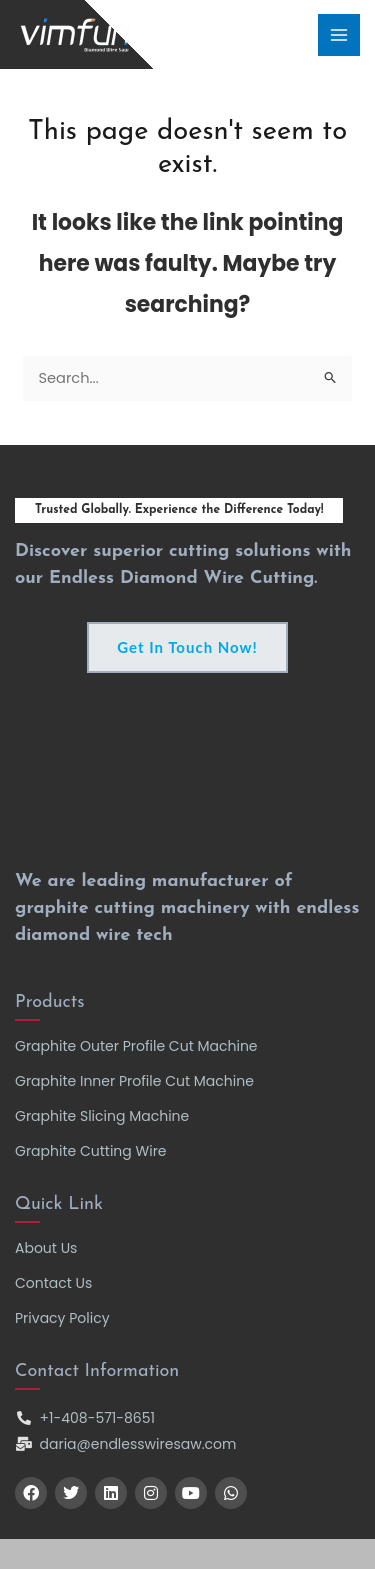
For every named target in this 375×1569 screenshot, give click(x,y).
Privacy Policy (62, 1318)
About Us (46, 1248)
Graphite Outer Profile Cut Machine (136, 1046)
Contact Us (53, 1283)
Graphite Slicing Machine (102, 1116)
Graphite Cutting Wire (91, 1151)
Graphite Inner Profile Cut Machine (134, 1081)
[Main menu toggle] (339, 35)
